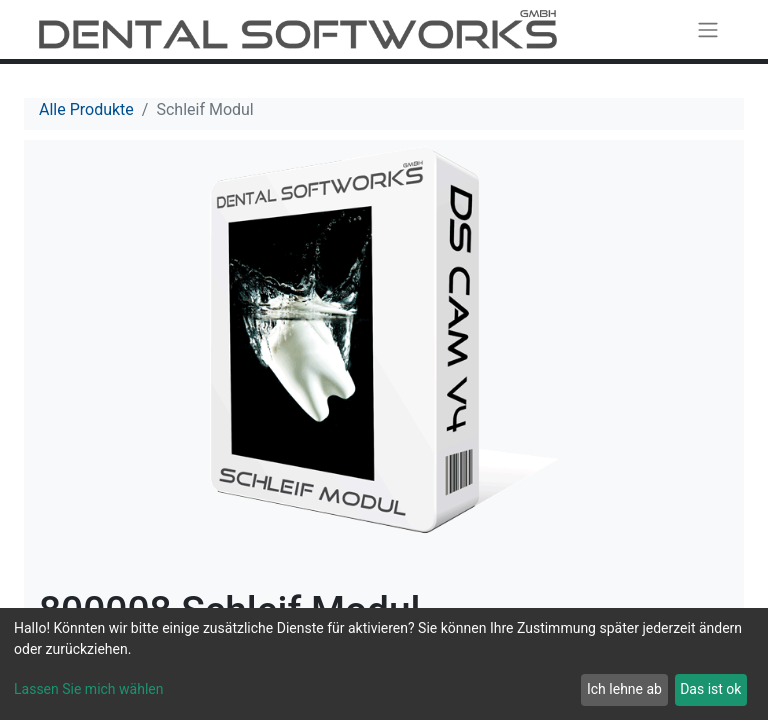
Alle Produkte (86, 109)
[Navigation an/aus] (708, 29)
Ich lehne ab (624, 689)
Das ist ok (710, 689)
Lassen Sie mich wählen (88, 689)
